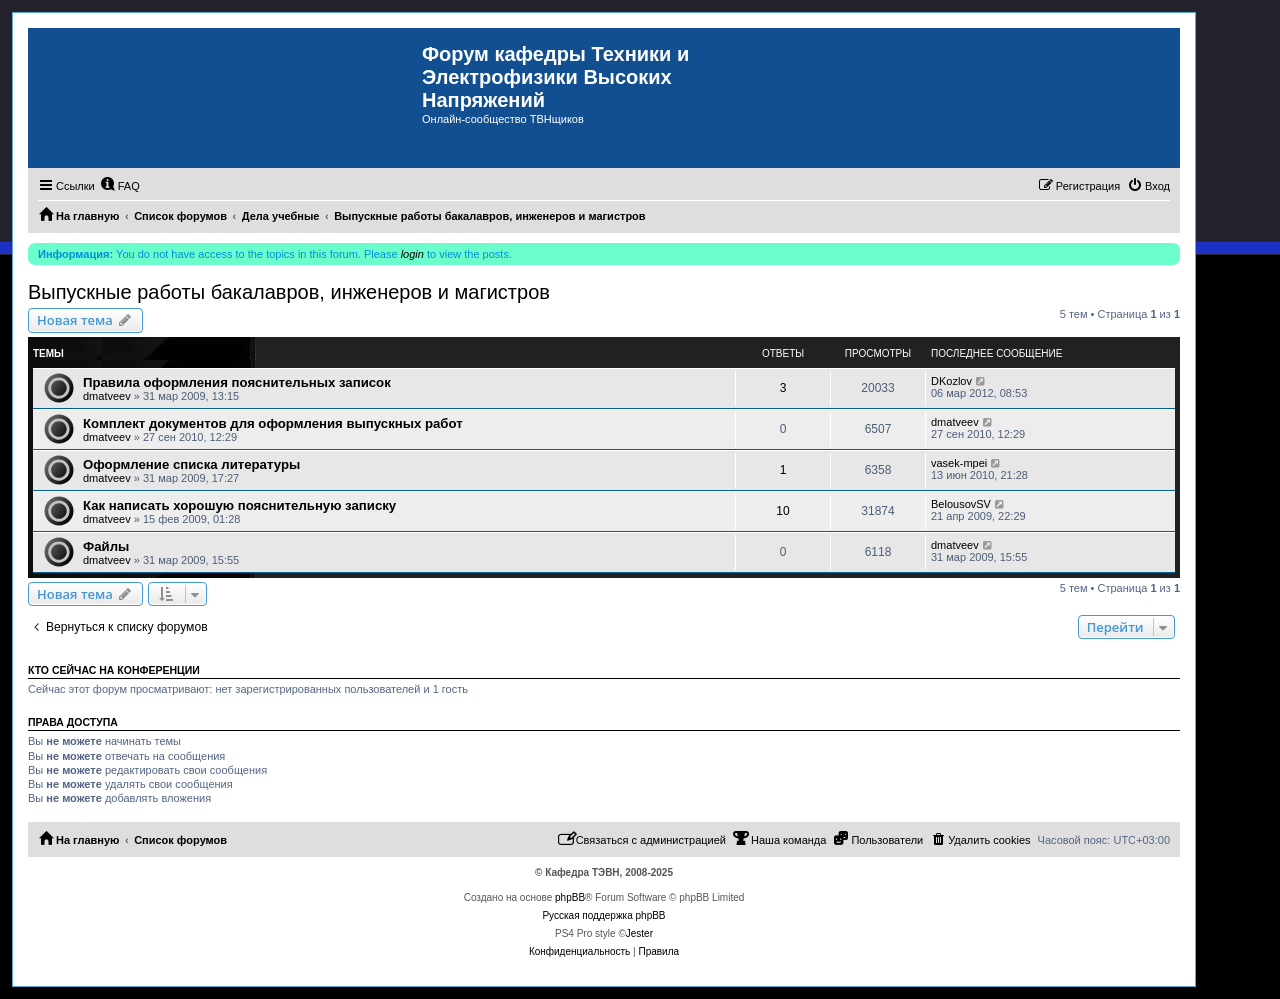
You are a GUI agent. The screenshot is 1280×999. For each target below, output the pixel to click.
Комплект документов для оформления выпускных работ (273, 423)
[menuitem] (120, 186)
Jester (639, 933)
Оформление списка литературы (191, 464)
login (412, 254)
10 (782, 511)
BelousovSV (961, 504)
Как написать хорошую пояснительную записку (239, 505)
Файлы (106, 546)
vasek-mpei (959, 463)
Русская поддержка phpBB (603, 915)
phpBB (570, 897)
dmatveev (107, 396)
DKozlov (951, 381)
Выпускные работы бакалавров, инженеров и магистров (289, 292)
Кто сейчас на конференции (114, 670)
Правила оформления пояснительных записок (237, 382)
